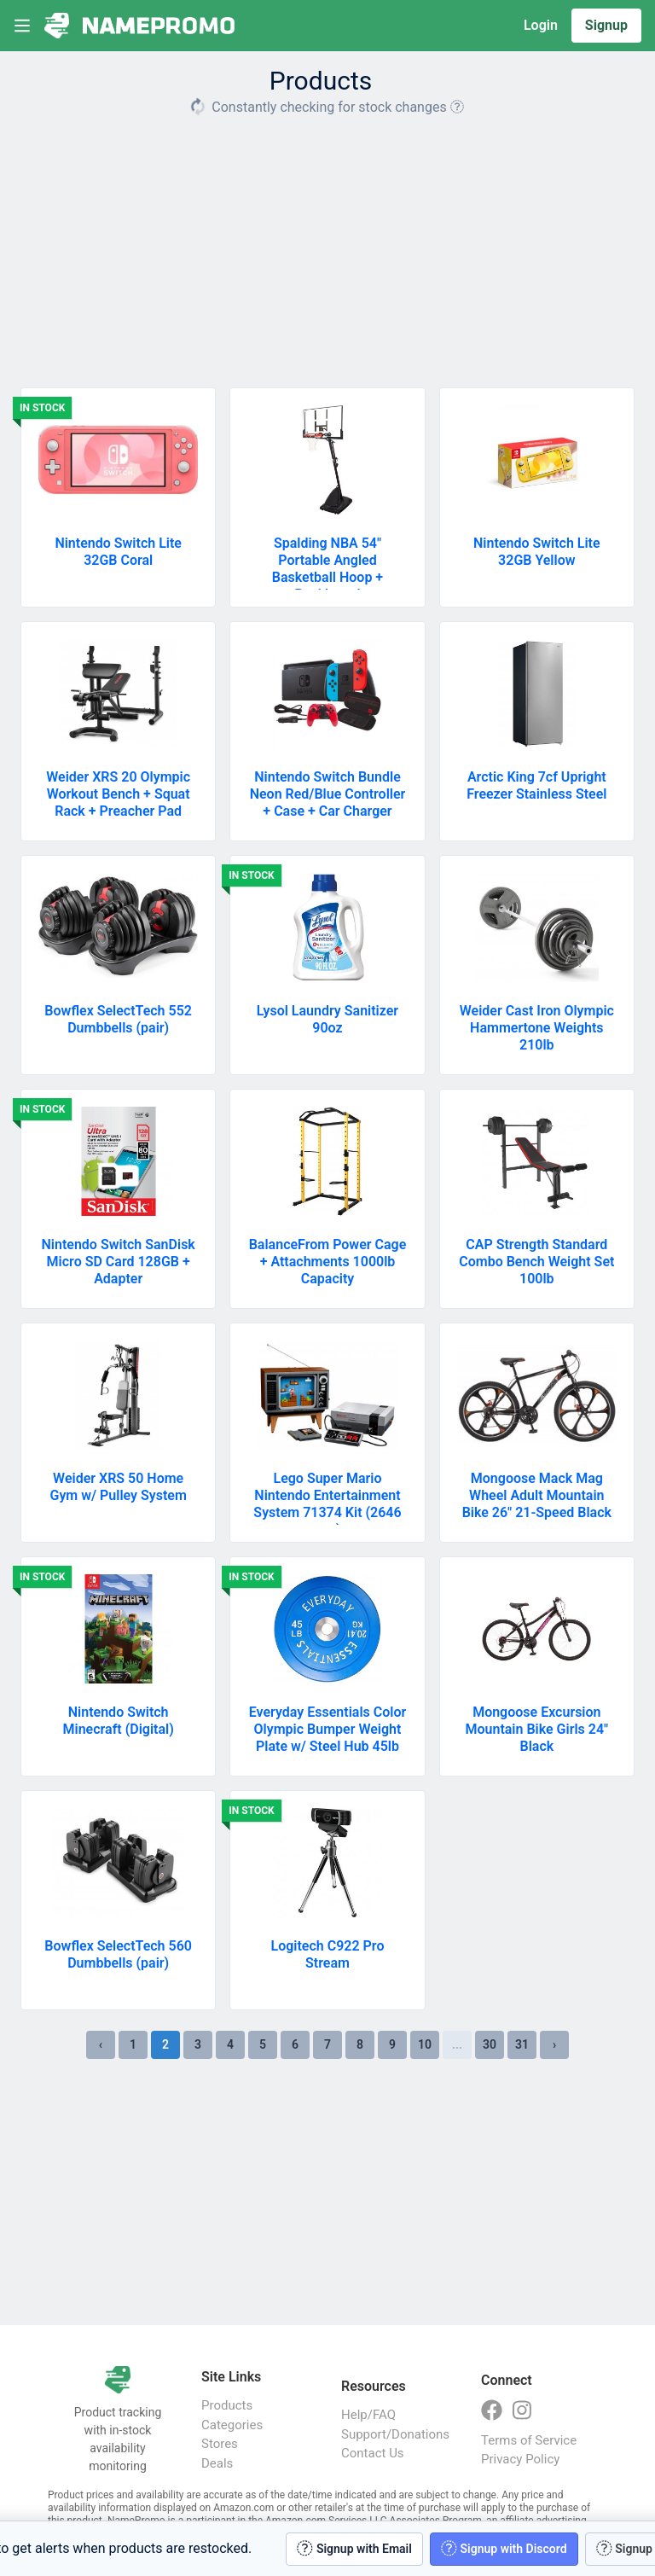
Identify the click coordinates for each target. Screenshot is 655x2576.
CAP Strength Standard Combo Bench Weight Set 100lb (536, 1261)
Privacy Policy (520, 2459)
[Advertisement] (327, 245)
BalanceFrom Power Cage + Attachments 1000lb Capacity (328, 1261)
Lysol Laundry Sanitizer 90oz (327, 1019)
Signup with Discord (504, 2548)
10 (425, 2044)
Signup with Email (354, 2548)
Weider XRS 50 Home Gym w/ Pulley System (117, 1486)
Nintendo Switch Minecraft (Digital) (118, 1720)
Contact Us (372, 2453)
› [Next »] (554, 2044)
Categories (232, 2425)
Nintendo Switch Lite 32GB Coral (118, 551)
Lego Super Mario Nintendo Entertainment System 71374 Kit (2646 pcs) (327, 1504)
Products (226, 2405)
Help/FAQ (368, 2414)
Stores (219, 2443)
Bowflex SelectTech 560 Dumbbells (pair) (118, 1954)
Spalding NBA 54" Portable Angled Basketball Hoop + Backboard (327, 568)
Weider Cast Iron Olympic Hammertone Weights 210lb (537, 1028)
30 (489, 2044)
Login (541, 25)
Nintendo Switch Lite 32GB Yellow (536, 551)
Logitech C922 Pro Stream (328, 1954)
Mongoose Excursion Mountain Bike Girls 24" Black (536, 1729)
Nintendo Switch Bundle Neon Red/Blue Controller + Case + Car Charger (328, 794)
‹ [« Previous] (100, 2044)
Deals (217, 2463)
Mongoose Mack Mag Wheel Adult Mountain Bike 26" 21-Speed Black (537, 1495)
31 (522, 2044)
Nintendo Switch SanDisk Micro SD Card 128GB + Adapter (118, 1261)
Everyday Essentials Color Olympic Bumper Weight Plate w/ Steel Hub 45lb (327, 1729)
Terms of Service (529, 2440)
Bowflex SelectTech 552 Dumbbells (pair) (118, 1019)
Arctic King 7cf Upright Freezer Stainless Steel (536, 785)
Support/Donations (394, 2434)
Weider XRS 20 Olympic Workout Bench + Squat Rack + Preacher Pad (118, 794)
